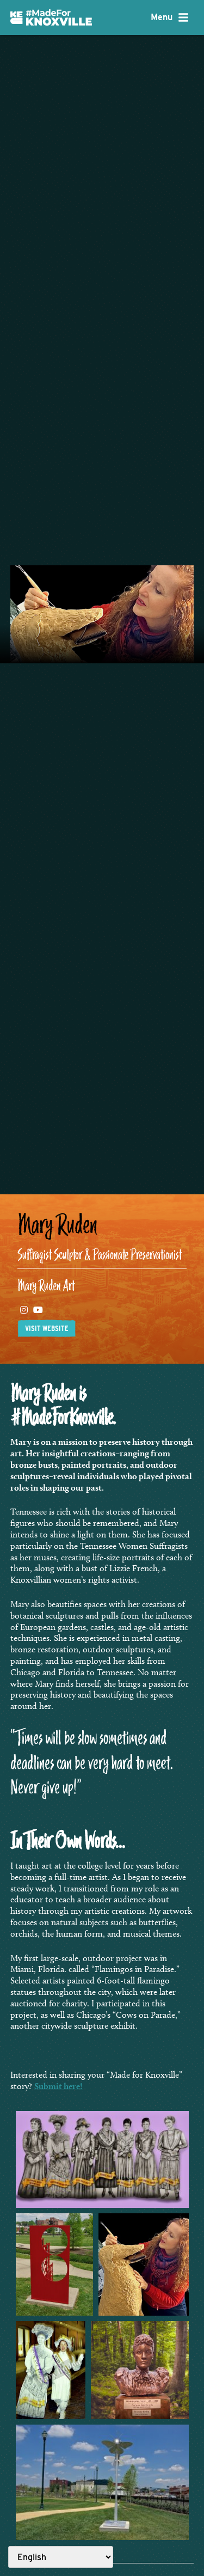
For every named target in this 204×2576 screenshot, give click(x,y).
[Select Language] (60, 2557)
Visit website (47, 1328)
